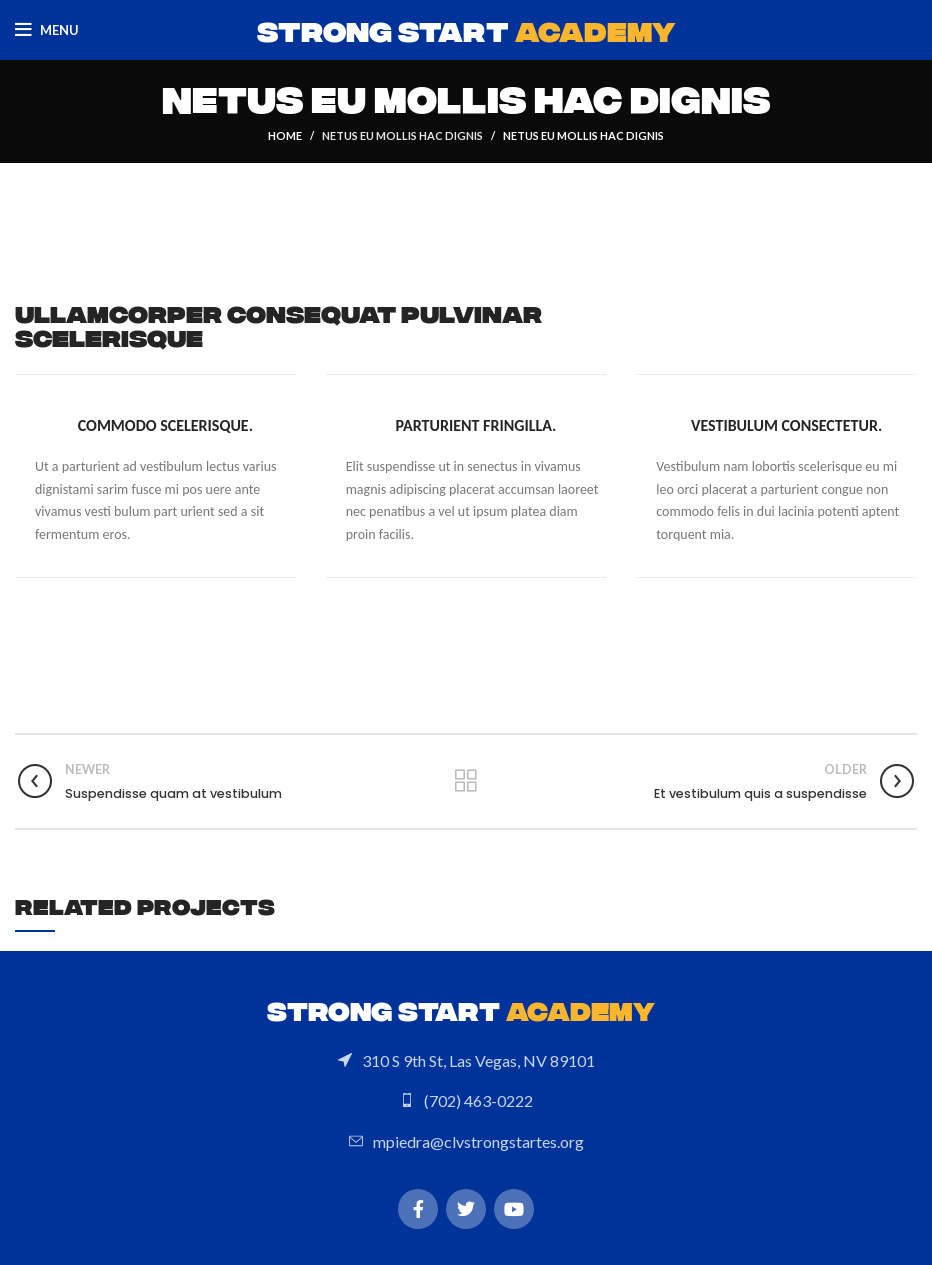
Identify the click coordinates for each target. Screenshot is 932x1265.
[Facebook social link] (418, 1209)
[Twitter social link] (466, 1209)
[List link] (466, 1061)
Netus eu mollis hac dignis (402, 135)
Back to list (465, 781)
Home (285, 135)
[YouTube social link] (514, 1209)
